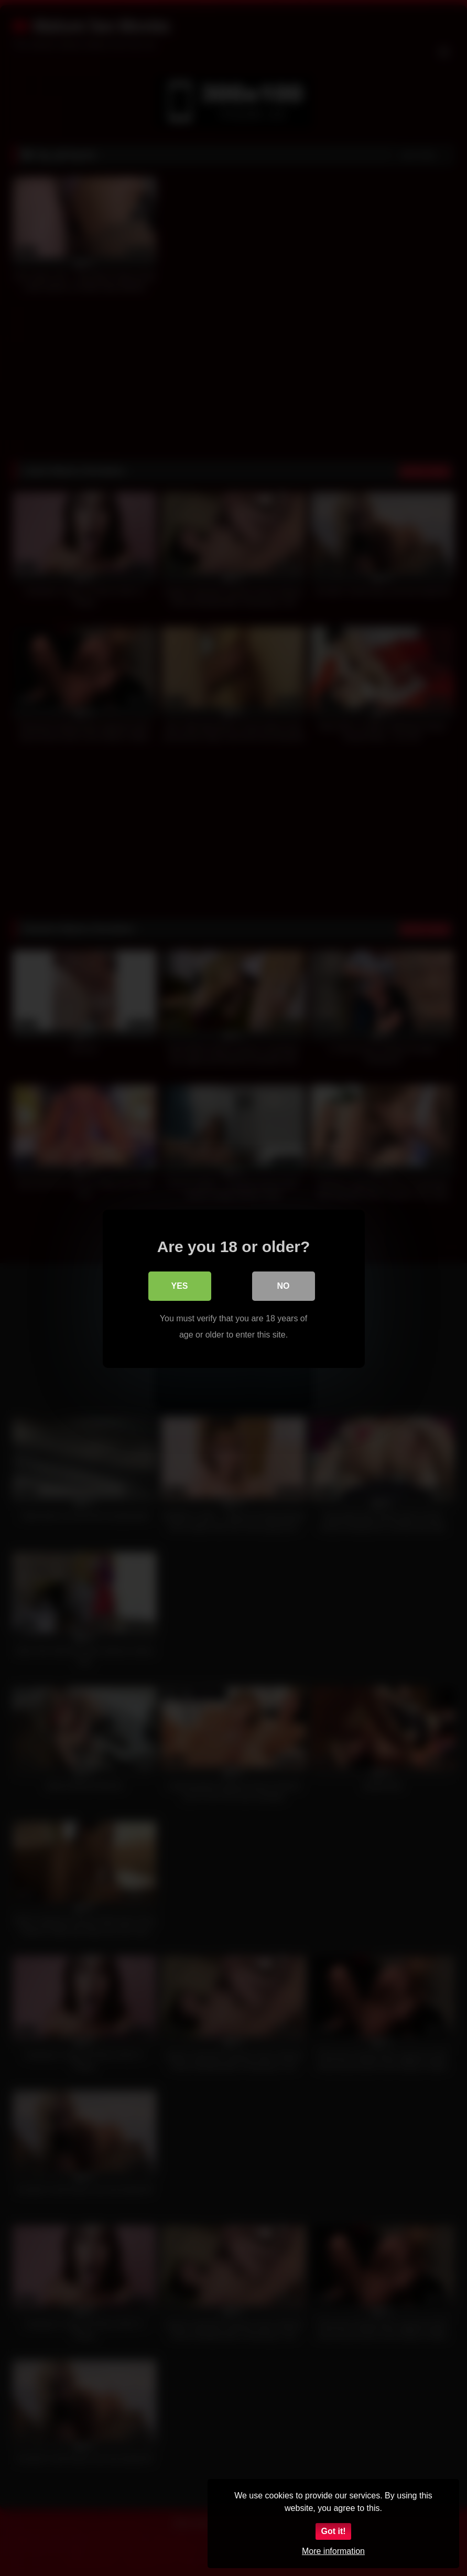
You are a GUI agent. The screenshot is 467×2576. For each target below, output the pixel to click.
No (283, 1285)
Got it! (333, 2531)
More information (333, 2551)
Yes (179, 1285)
